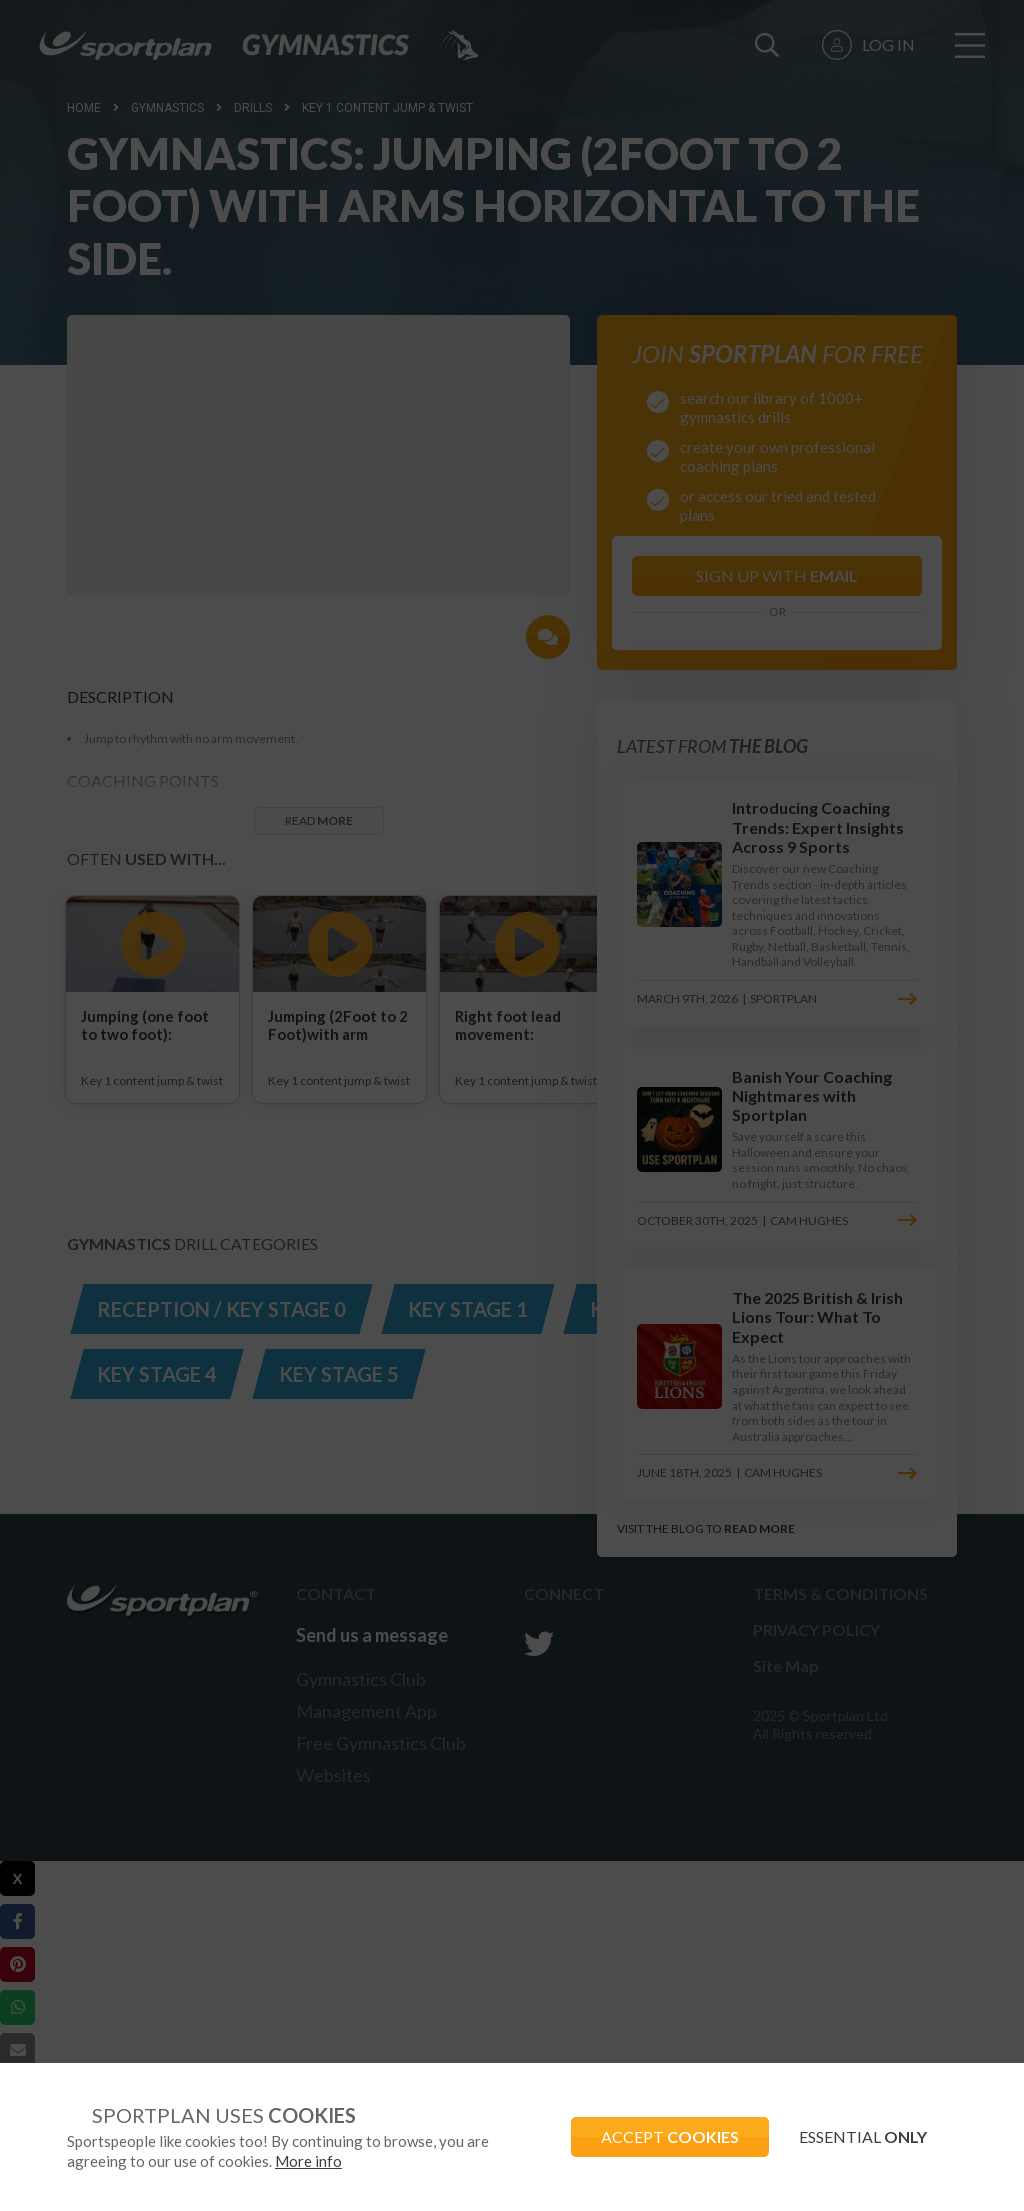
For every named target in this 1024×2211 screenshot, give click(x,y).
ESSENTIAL (863, 2136)
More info (308, 2161)
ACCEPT (670, 2136)
